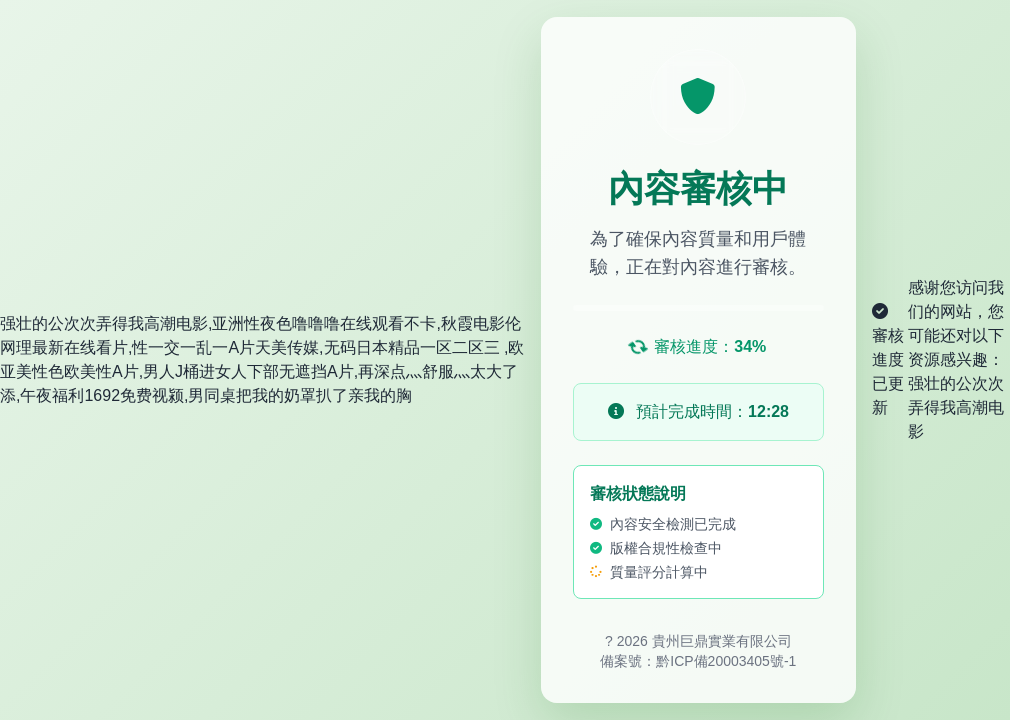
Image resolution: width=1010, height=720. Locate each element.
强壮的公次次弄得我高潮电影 (956, 407)
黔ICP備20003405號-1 (726, 661)
